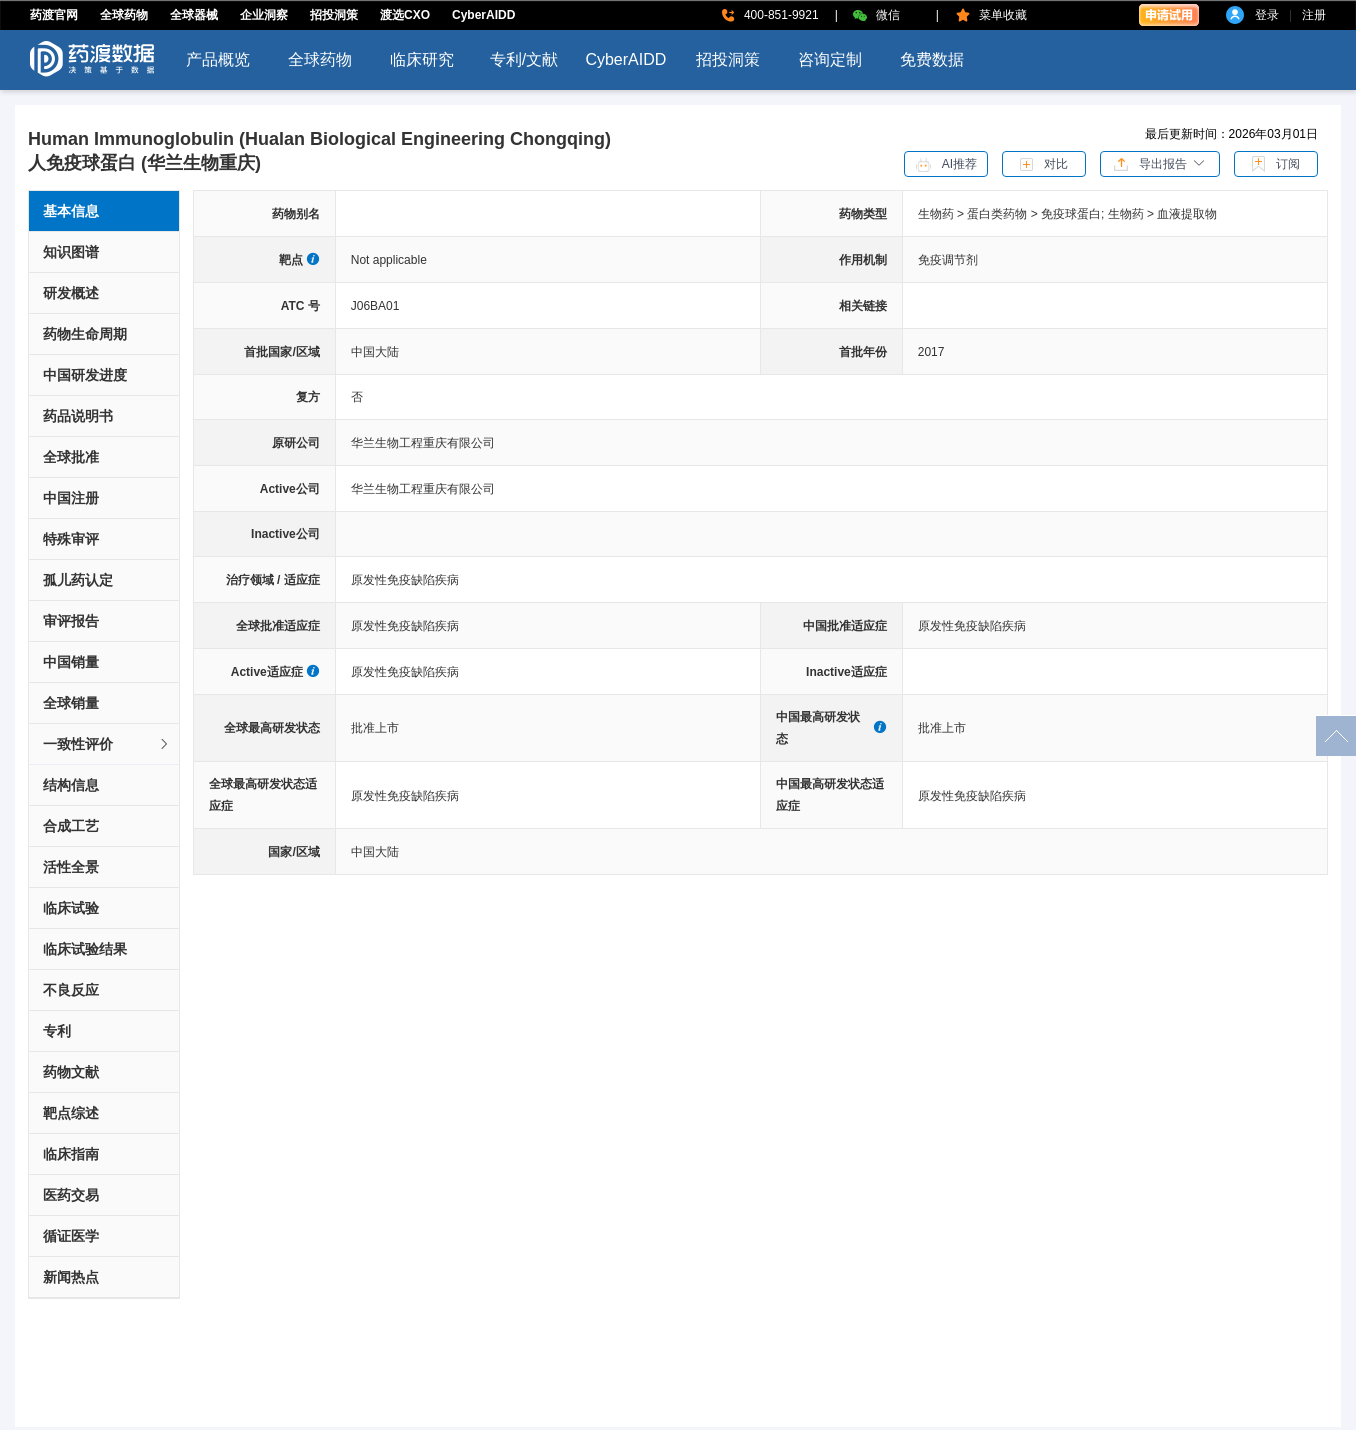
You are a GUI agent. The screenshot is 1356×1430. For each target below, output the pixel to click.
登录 (1267, 15)
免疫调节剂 (948, 260)
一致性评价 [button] (107, 744)
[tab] (104, 744)
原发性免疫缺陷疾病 (405, 580)
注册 (1314, 15)
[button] (1160, 163)
